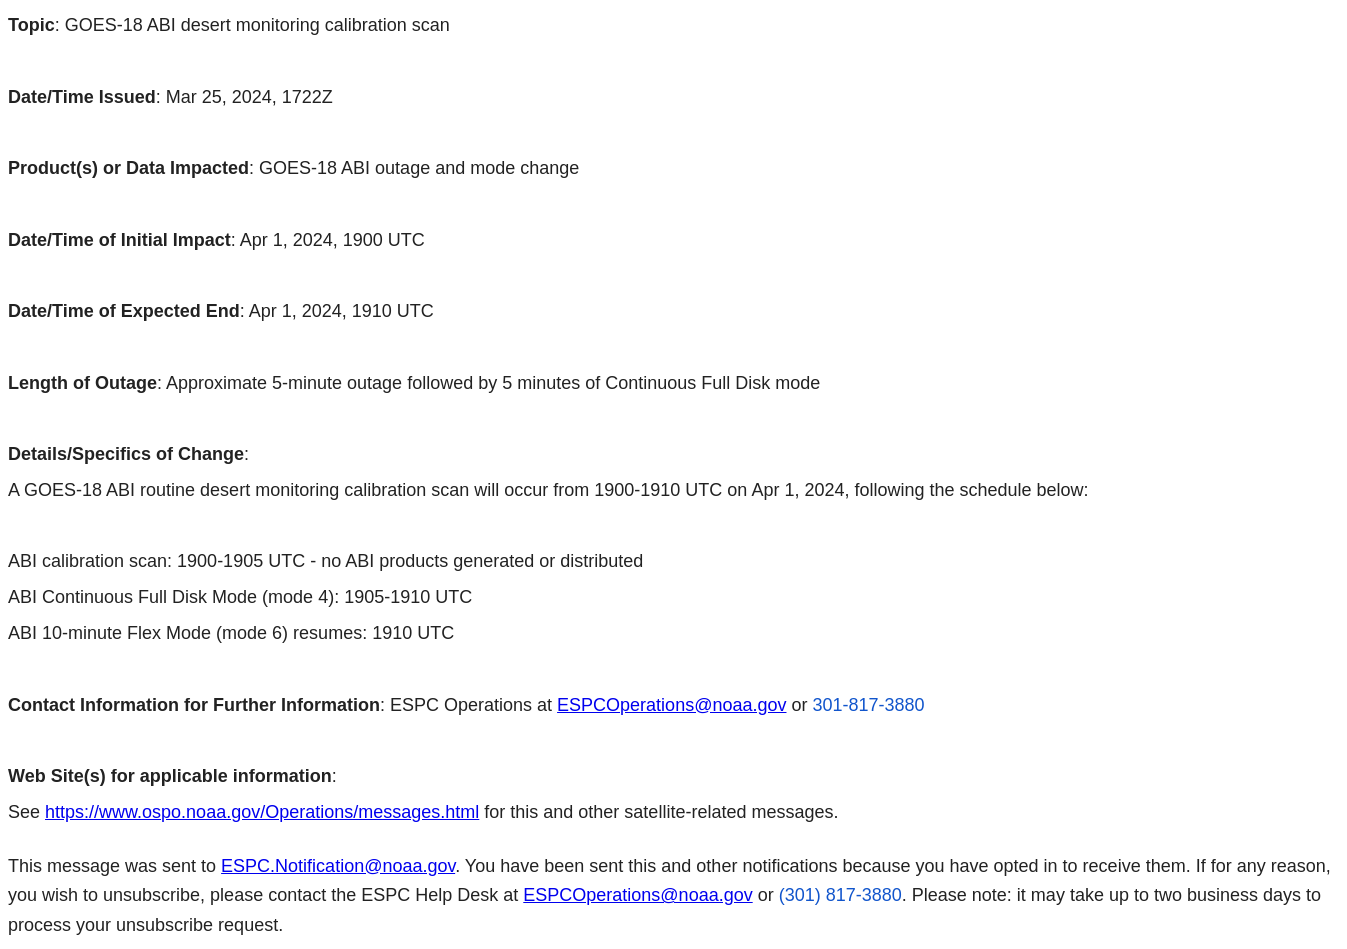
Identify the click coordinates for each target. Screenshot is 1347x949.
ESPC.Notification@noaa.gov (338, 866)
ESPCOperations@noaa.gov (671, 705)
